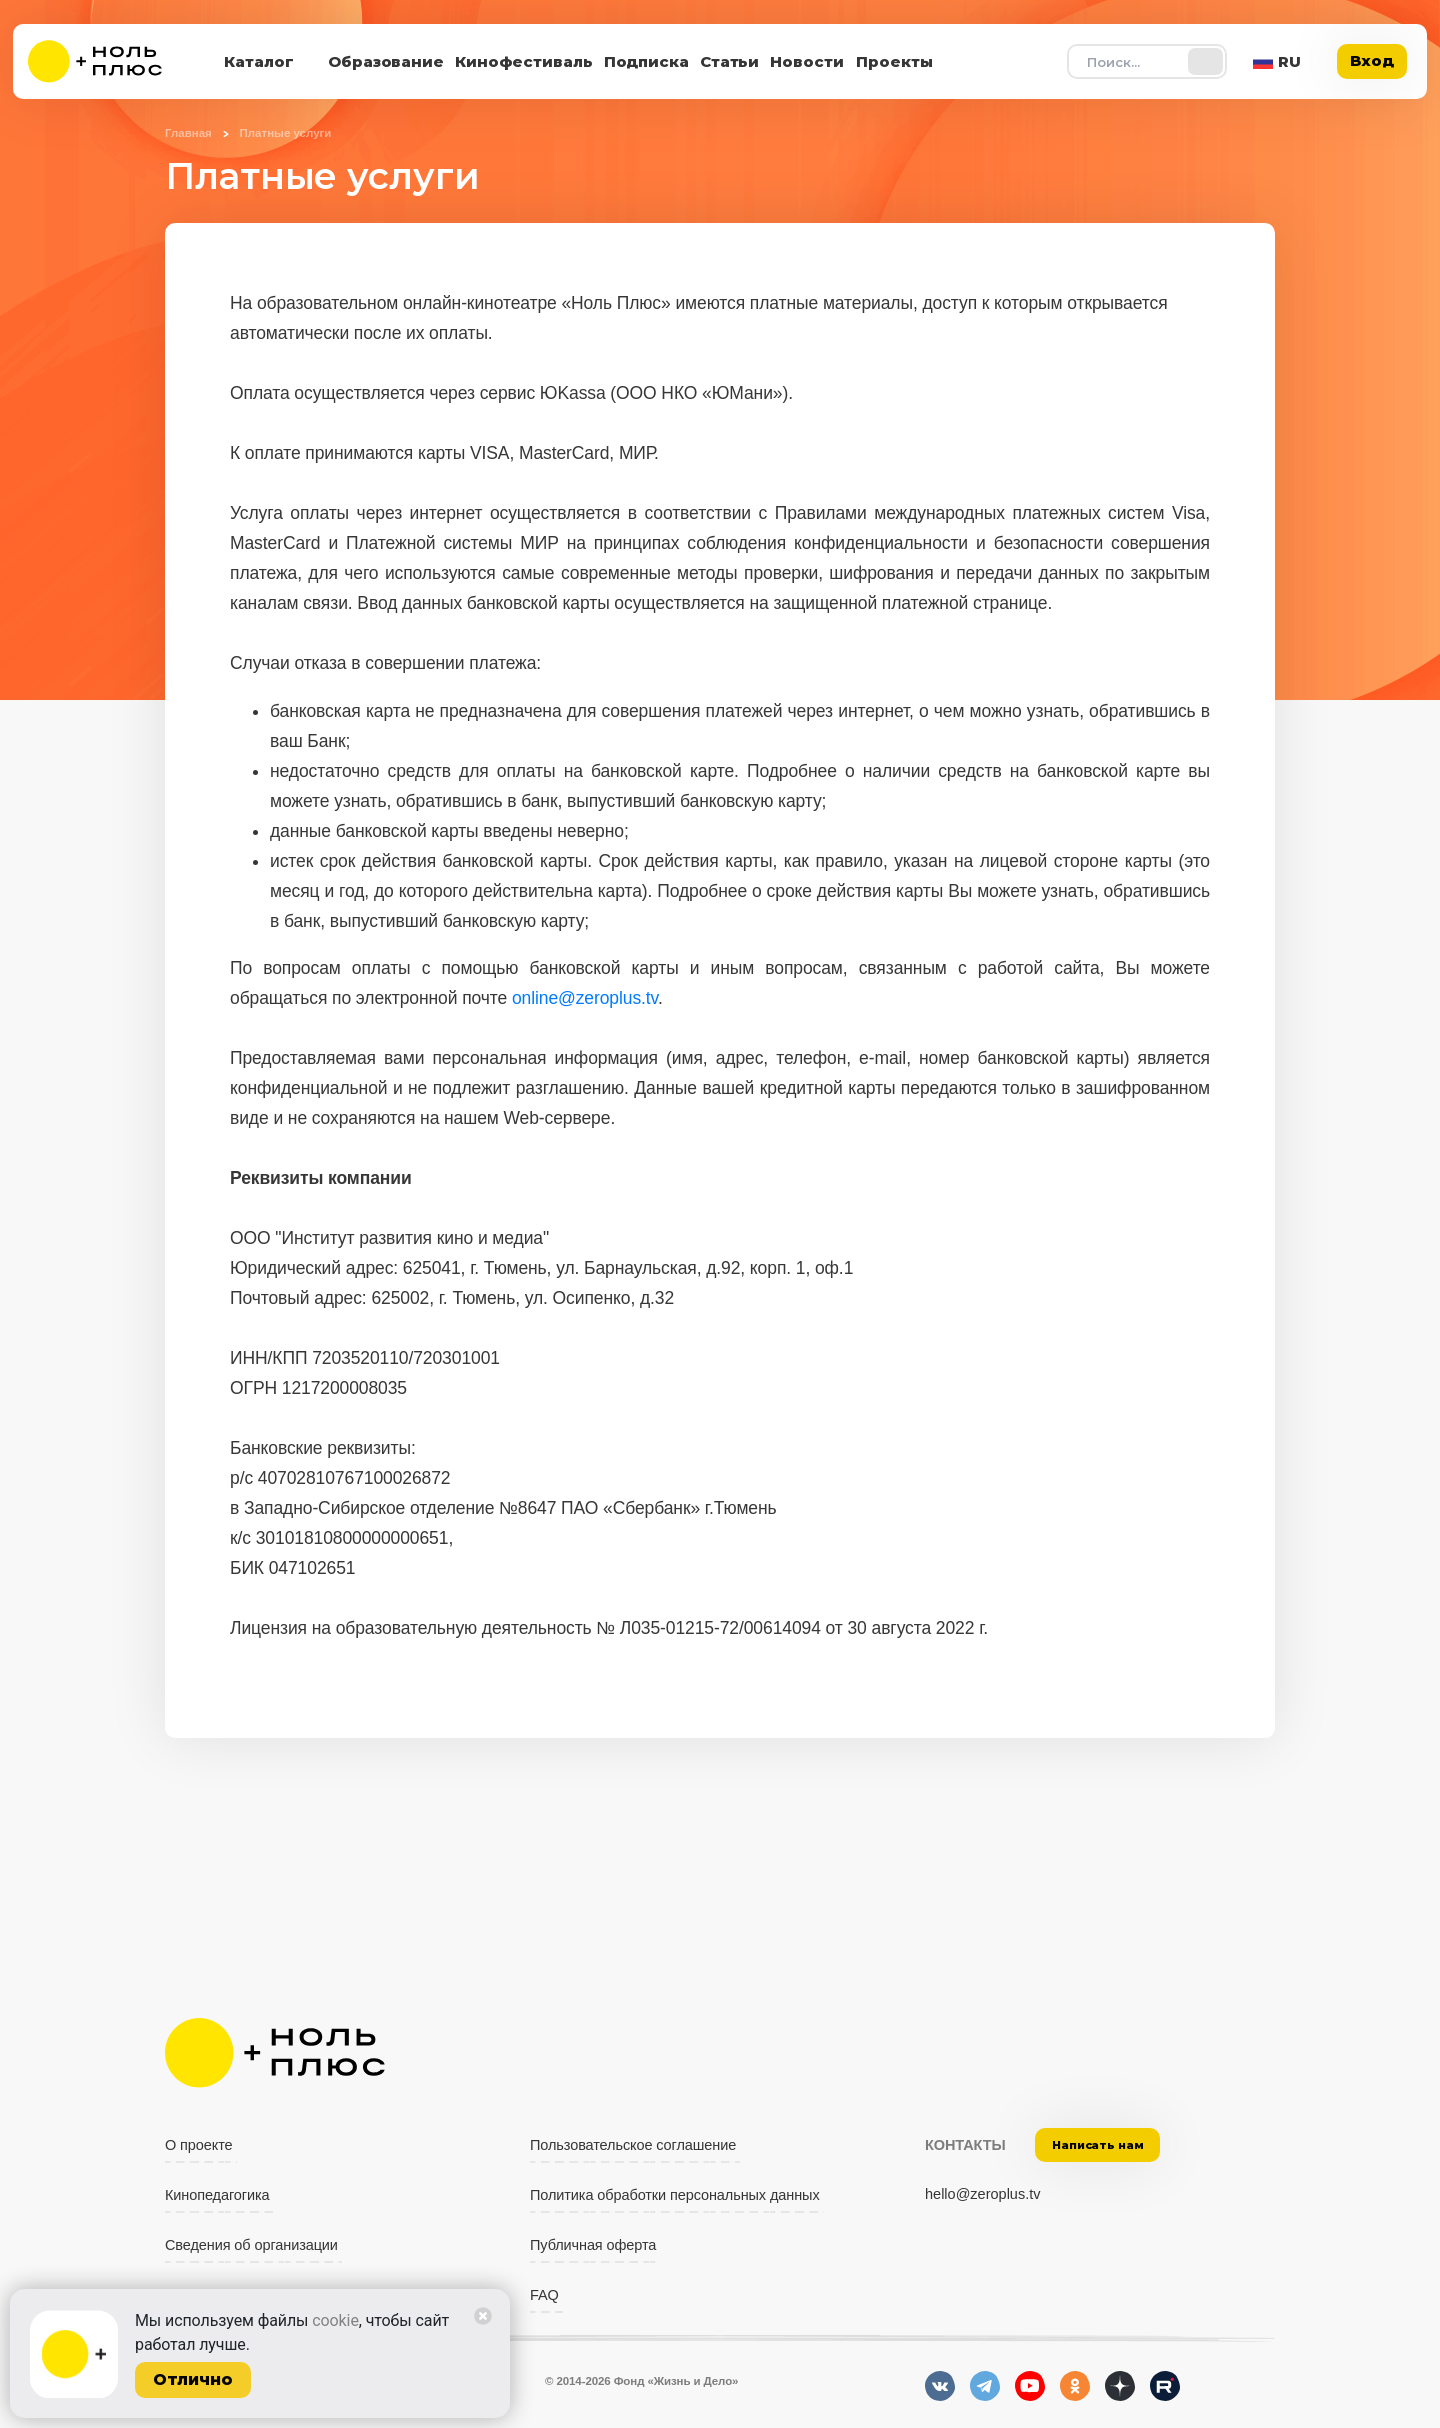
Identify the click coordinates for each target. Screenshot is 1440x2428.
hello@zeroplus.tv (982, 2194)
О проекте (199, 2145)
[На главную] (108, 61)
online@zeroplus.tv (585, 998)
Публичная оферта (593, 2245)
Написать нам (1098, 2145)
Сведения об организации (251, 2245)
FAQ (544, 2295)
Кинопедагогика (217, 2195)
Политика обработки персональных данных (675, 2195)
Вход (1372, 60)
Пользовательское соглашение (633, 2145)
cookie (335, 2320)
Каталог (259, 61)
